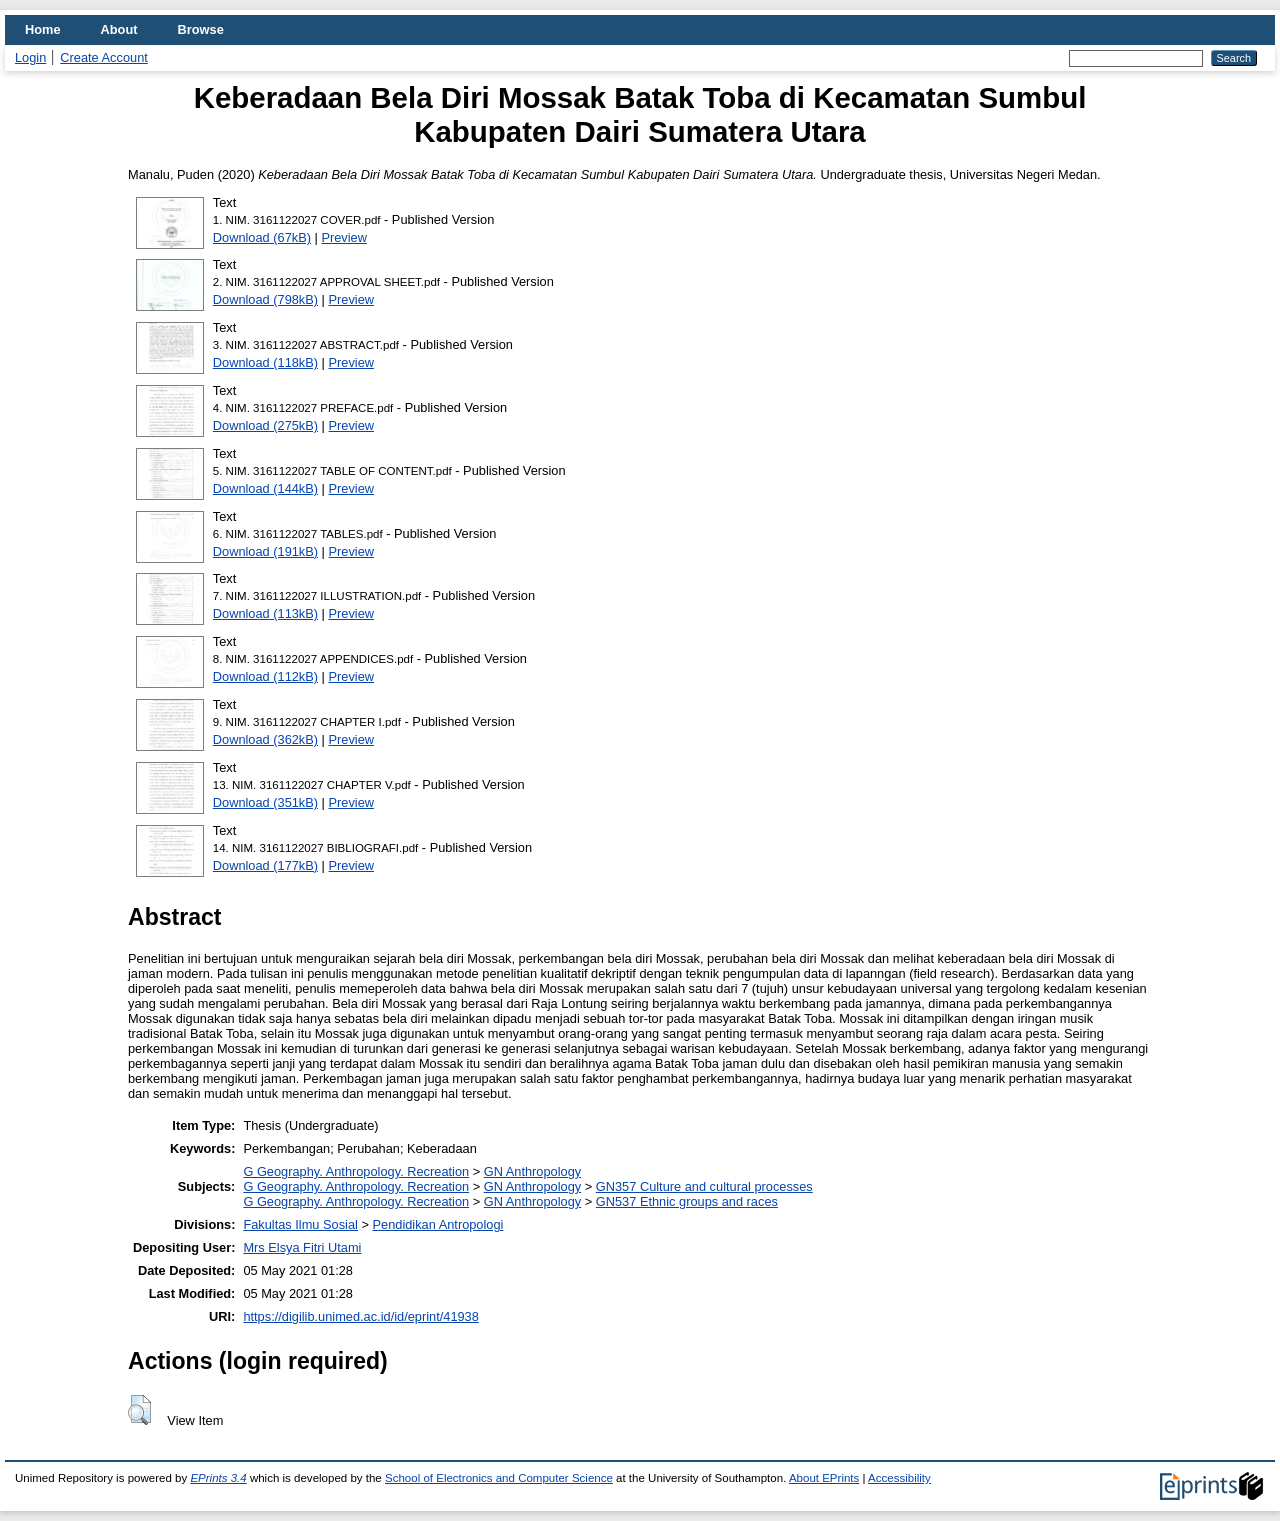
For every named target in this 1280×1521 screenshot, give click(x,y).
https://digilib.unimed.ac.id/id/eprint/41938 (360, 1316)
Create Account (104, 57)
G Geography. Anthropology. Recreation (356, 1171)
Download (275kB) (265, 425)
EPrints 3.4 (218, 1478)
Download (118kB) (265, 362)
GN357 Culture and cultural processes (704, 1186)
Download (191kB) (265, 551)
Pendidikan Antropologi (438, 1224)
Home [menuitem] (43, 29)
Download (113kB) (265, 613)
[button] (139, 1410)
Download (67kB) (262, 237)
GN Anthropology (532, 1171)
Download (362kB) (265, 739)
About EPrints (824, 1478)
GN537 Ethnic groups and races (687, 1201)
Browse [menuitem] (201, 29)
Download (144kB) (265, 488)
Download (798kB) (265, 299)
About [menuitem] (119, 29)
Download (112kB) (265, 676)
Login (30, 57)
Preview (344, 237)
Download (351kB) (265, 802)
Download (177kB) (265, 865)
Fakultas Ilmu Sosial (300, 1224)
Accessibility (899, 1478)
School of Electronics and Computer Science (499, 1478)
